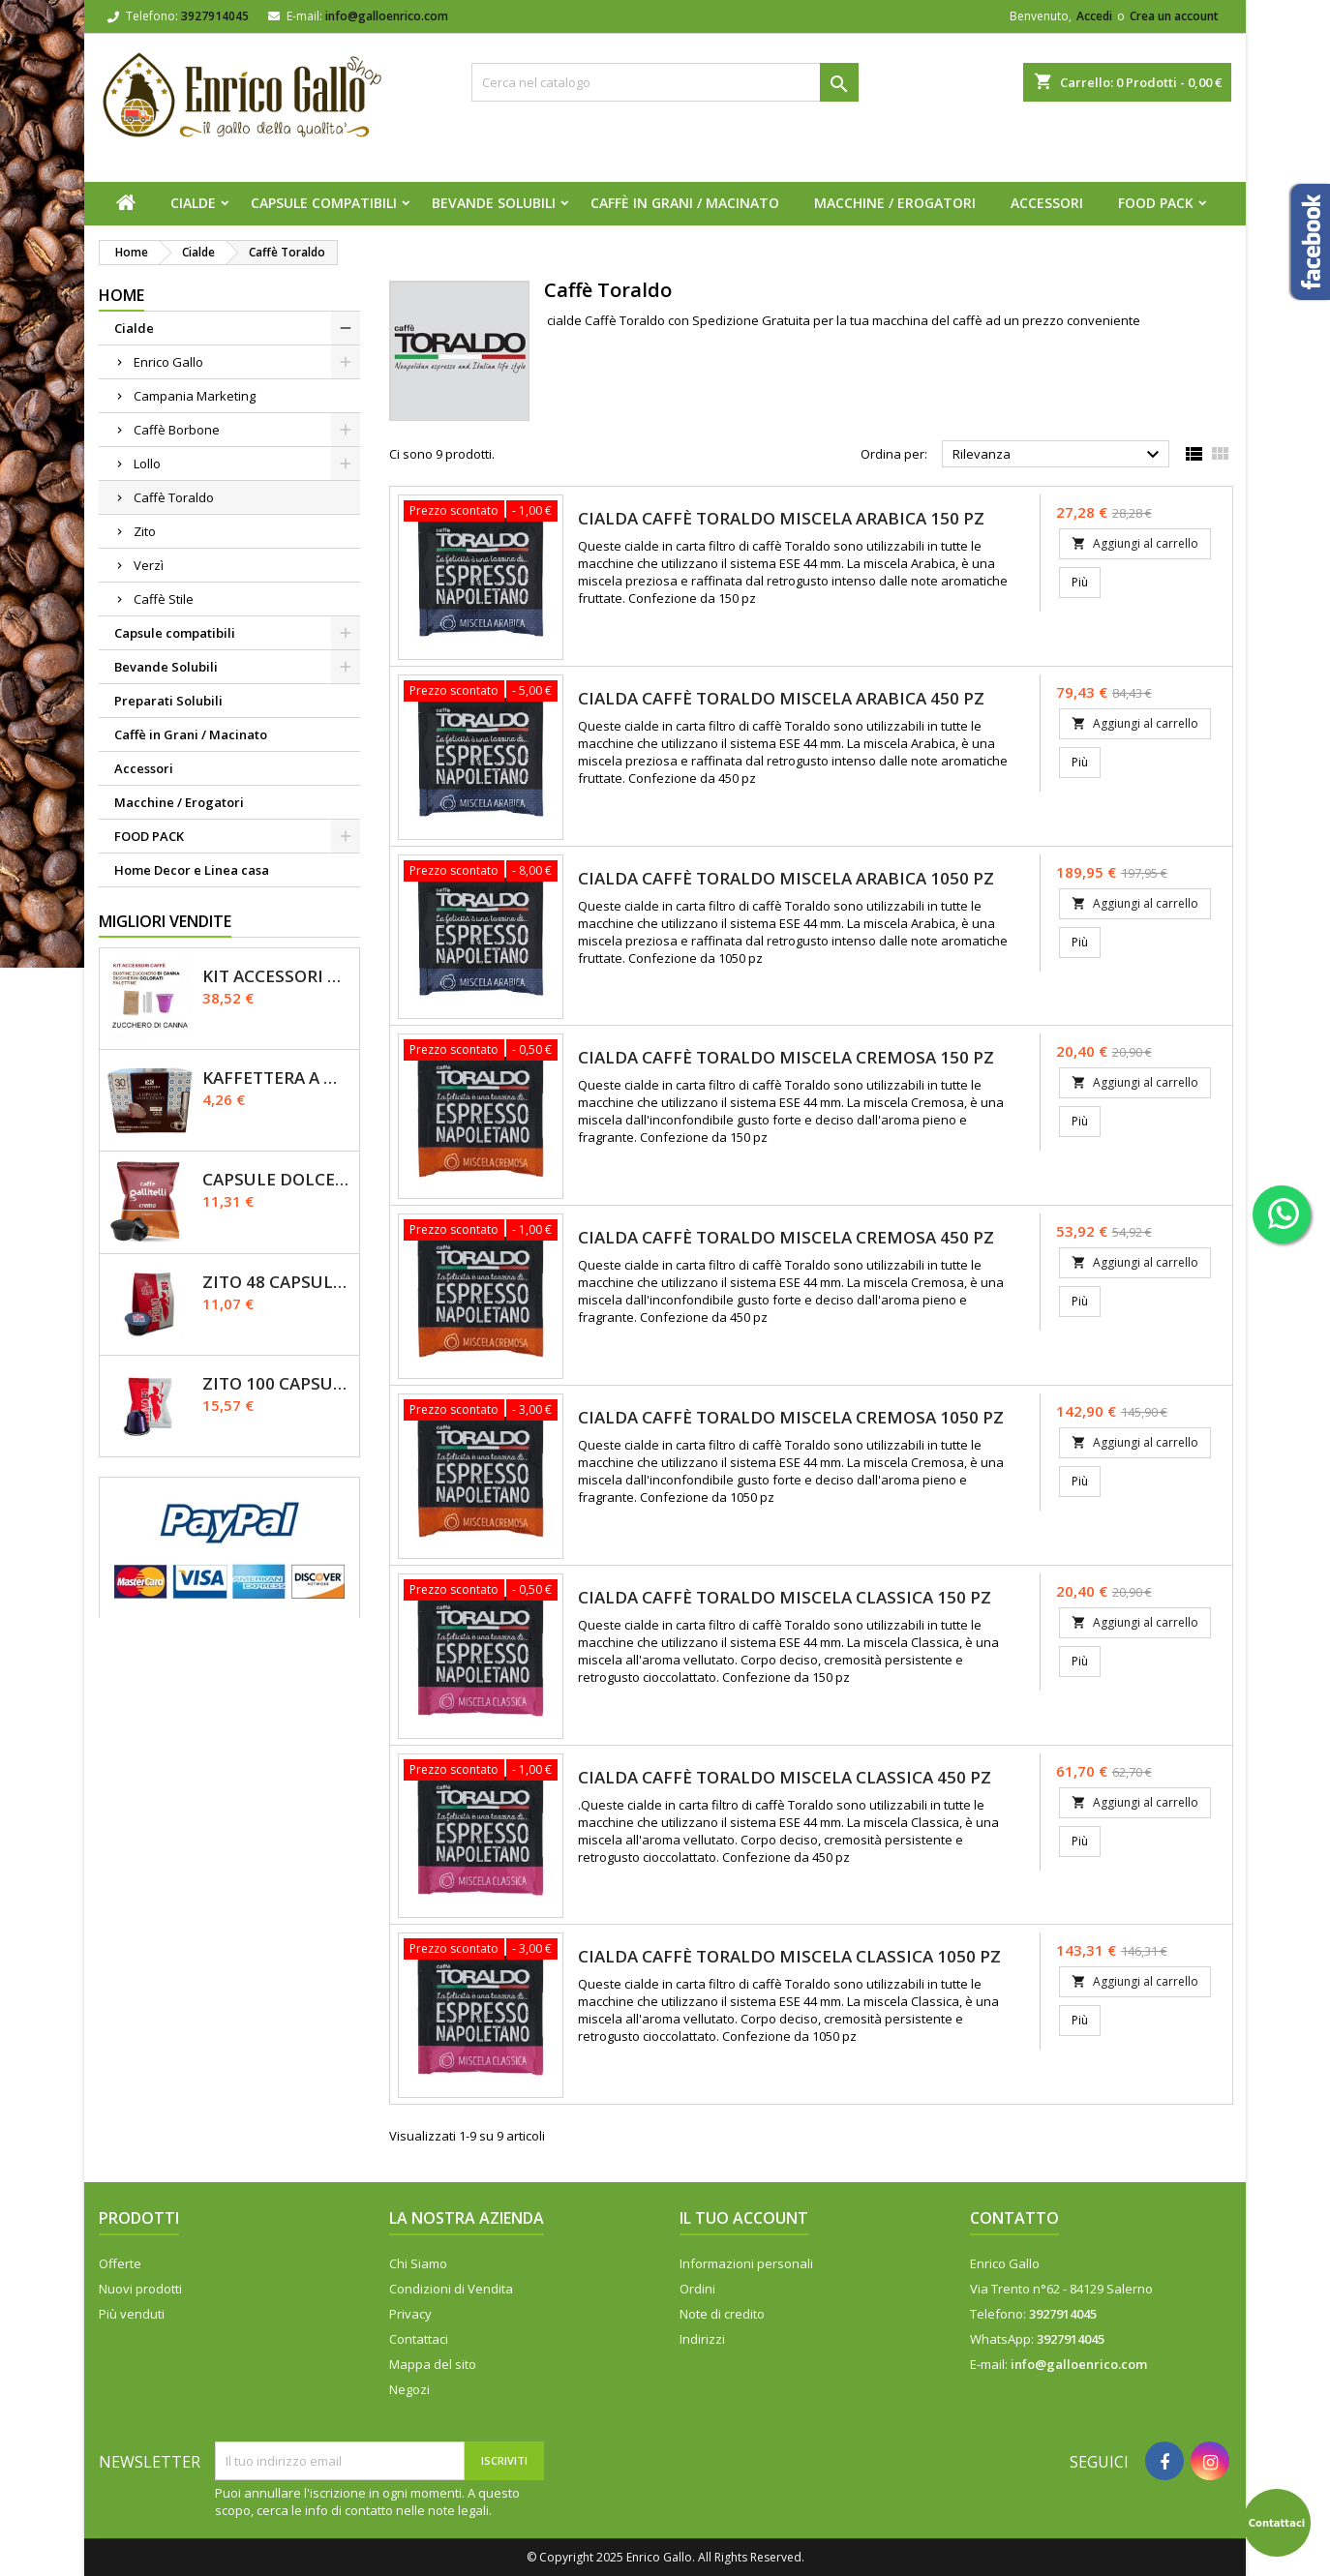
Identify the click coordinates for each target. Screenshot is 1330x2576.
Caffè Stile (164, 599)
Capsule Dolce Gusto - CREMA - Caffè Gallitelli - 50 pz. (276, 1179)
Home (121, 295)
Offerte (120, 2263)
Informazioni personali (746, 2263)
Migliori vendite (165, 921)
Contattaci (418, 2339)
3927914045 (215, 16)
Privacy (410, 2313)
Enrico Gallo (168, 362)
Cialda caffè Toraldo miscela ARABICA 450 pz (781, 698)
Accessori (1047, 203)
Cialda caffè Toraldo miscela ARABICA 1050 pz (786, 878)
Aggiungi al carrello (1135, 543)
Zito (145, 531)
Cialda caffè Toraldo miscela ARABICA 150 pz (781, 518)
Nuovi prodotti (140, 2288)
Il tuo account (744, 2218)
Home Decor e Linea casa (191, 870)
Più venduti (132, 2313)
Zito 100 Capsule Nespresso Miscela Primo (276, 1383)
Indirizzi (702, 2339)
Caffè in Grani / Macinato (684, 203)
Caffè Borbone (177, 429)
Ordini (697, 2288)
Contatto (1014, 2218)
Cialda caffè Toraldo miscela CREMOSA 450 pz (786, 1237)
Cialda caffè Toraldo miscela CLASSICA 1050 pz (789, 1956)
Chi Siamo (418, 2263)
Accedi (1094, 16)
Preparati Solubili (168, 700)
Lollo (147, 463)
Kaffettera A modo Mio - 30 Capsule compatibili (276, 1077)
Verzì (149, 565)
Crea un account (1174, 16)
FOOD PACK (1156, 203)
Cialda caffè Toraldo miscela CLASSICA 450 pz (784, 1777)
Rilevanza (1058, 454)
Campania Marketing (195, 395)
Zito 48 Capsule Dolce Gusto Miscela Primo (276, 1281)
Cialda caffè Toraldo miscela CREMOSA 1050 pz (791, 1417)
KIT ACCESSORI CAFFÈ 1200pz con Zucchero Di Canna (276, 976)
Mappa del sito (432, 2364)
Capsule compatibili (324, 203)
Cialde (193, 203)
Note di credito (722, 2313)
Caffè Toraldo (174, 497)
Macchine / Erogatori (895, 203)
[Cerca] (665, 82)
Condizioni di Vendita (451, 2288)
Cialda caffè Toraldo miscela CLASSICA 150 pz (784, 1597)
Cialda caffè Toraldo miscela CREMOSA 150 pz (786, 1057)
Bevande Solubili (494, 203)
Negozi (409, 2389)
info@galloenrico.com (386, 16)
